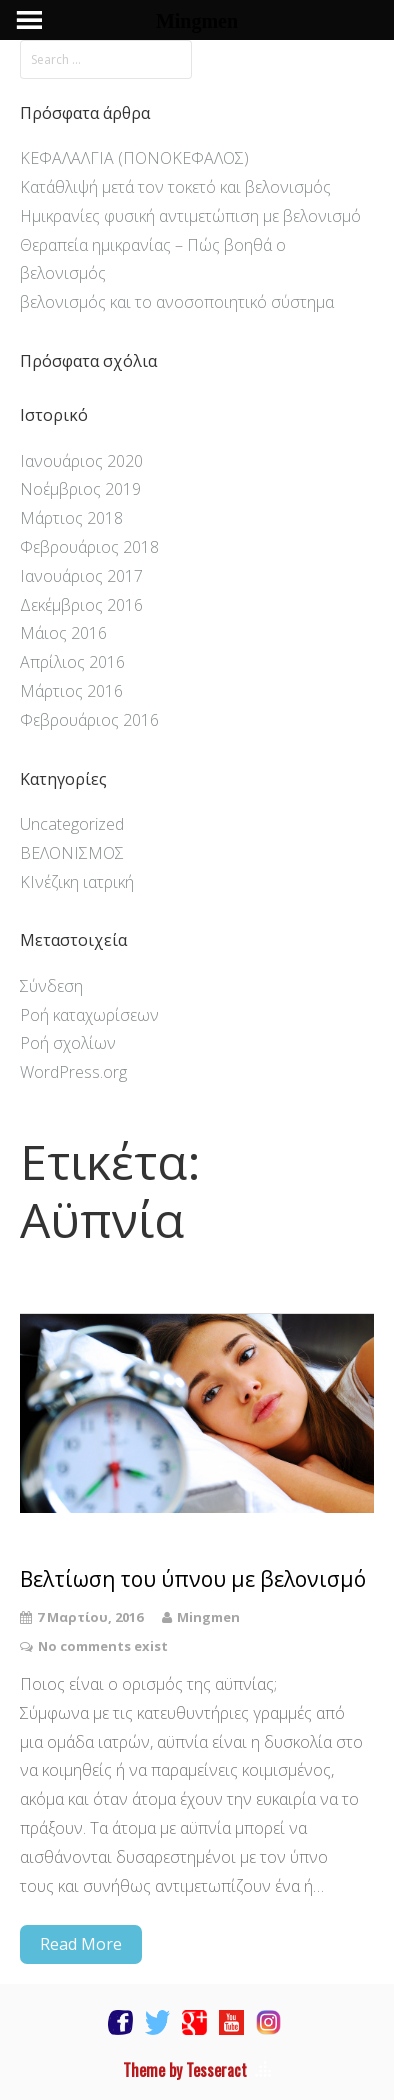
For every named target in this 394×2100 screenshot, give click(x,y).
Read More (81, 1944)
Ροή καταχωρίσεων (89, 1015)
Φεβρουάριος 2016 (89, 720)
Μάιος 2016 (63, 633)
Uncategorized (72, 824)
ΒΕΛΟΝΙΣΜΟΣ (72, 853)
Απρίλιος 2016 (72, 662)
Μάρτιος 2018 (71, 518)
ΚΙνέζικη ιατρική (77, 882)
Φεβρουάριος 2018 (89, 547)
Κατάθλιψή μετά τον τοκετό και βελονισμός (175, 187)
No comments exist (103, 1646)
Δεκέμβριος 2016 (81, 605)
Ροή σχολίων (68, 1043)
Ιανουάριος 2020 (81, 461)
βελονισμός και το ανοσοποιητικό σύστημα (177, 302)
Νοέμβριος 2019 (80, 489)
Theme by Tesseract (185, 2070)
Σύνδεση (51, 986)
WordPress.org (73, 1072)
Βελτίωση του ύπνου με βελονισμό (193, 1579)
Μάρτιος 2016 (71, 691)
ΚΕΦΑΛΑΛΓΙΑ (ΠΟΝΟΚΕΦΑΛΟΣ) (134, 158)
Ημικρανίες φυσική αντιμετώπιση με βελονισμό (190, 216)
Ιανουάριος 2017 (81, 576)
